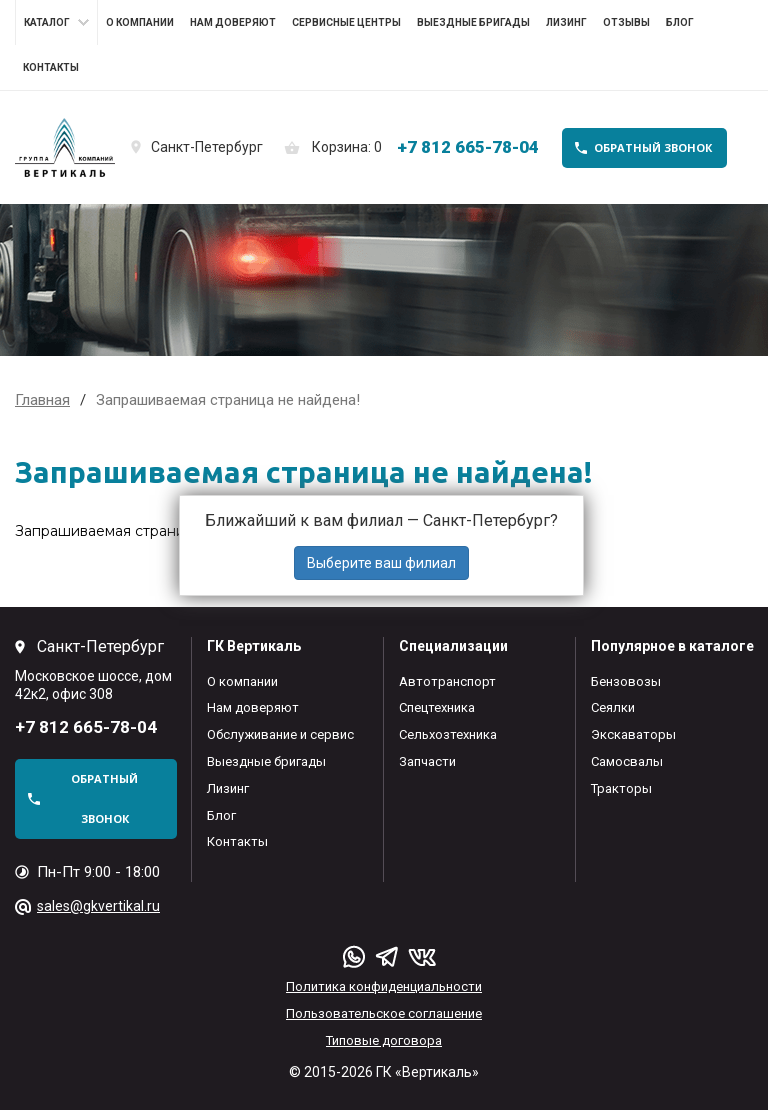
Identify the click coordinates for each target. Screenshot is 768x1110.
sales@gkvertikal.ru (98, 906)
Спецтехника (437, 707)
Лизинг (566, 22)
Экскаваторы (633, 734)
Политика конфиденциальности (384, 986)
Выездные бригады (473, 22)
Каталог (47, 22)
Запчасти (427, 761)
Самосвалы (627, 761)
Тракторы (621, 788)
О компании (140, 22)
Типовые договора (384, 1040)
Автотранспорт (447, 681)
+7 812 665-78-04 (468, 147)
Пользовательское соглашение (384, 1013)
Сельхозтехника (448, 734)
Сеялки (613, 707)
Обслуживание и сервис (280, 734)
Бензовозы (626, 681)
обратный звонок (653, 147)
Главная (42, 400)
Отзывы (626, 22)
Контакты (51, 67)
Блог (680, 22)
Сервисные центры (346, 22)
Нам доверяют (233, 22)
